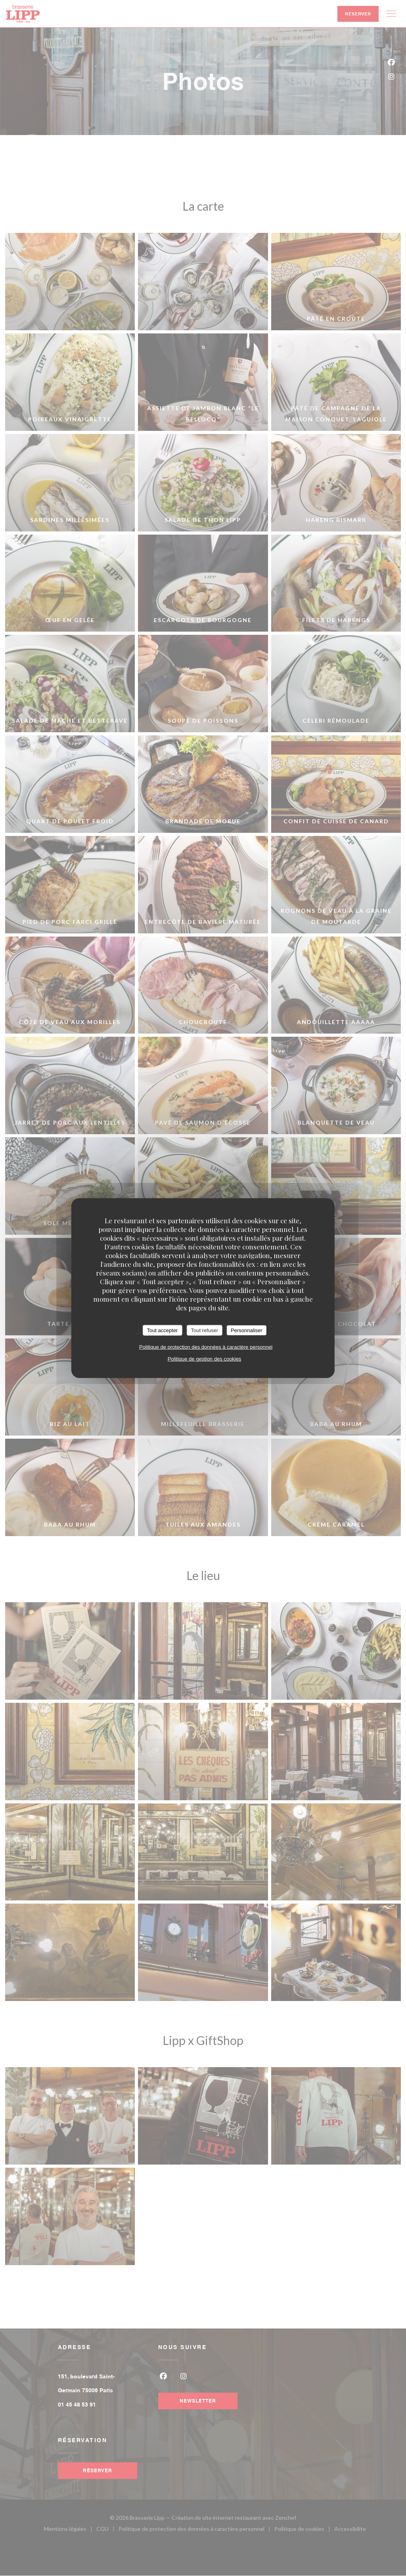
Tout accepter (162, 1330)
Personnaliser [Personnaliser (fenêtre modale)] (246, 1330)
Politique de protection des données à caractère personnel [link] (205, 1347)
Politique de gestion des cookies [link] (204, 1359)
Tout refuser (204, 1330)
